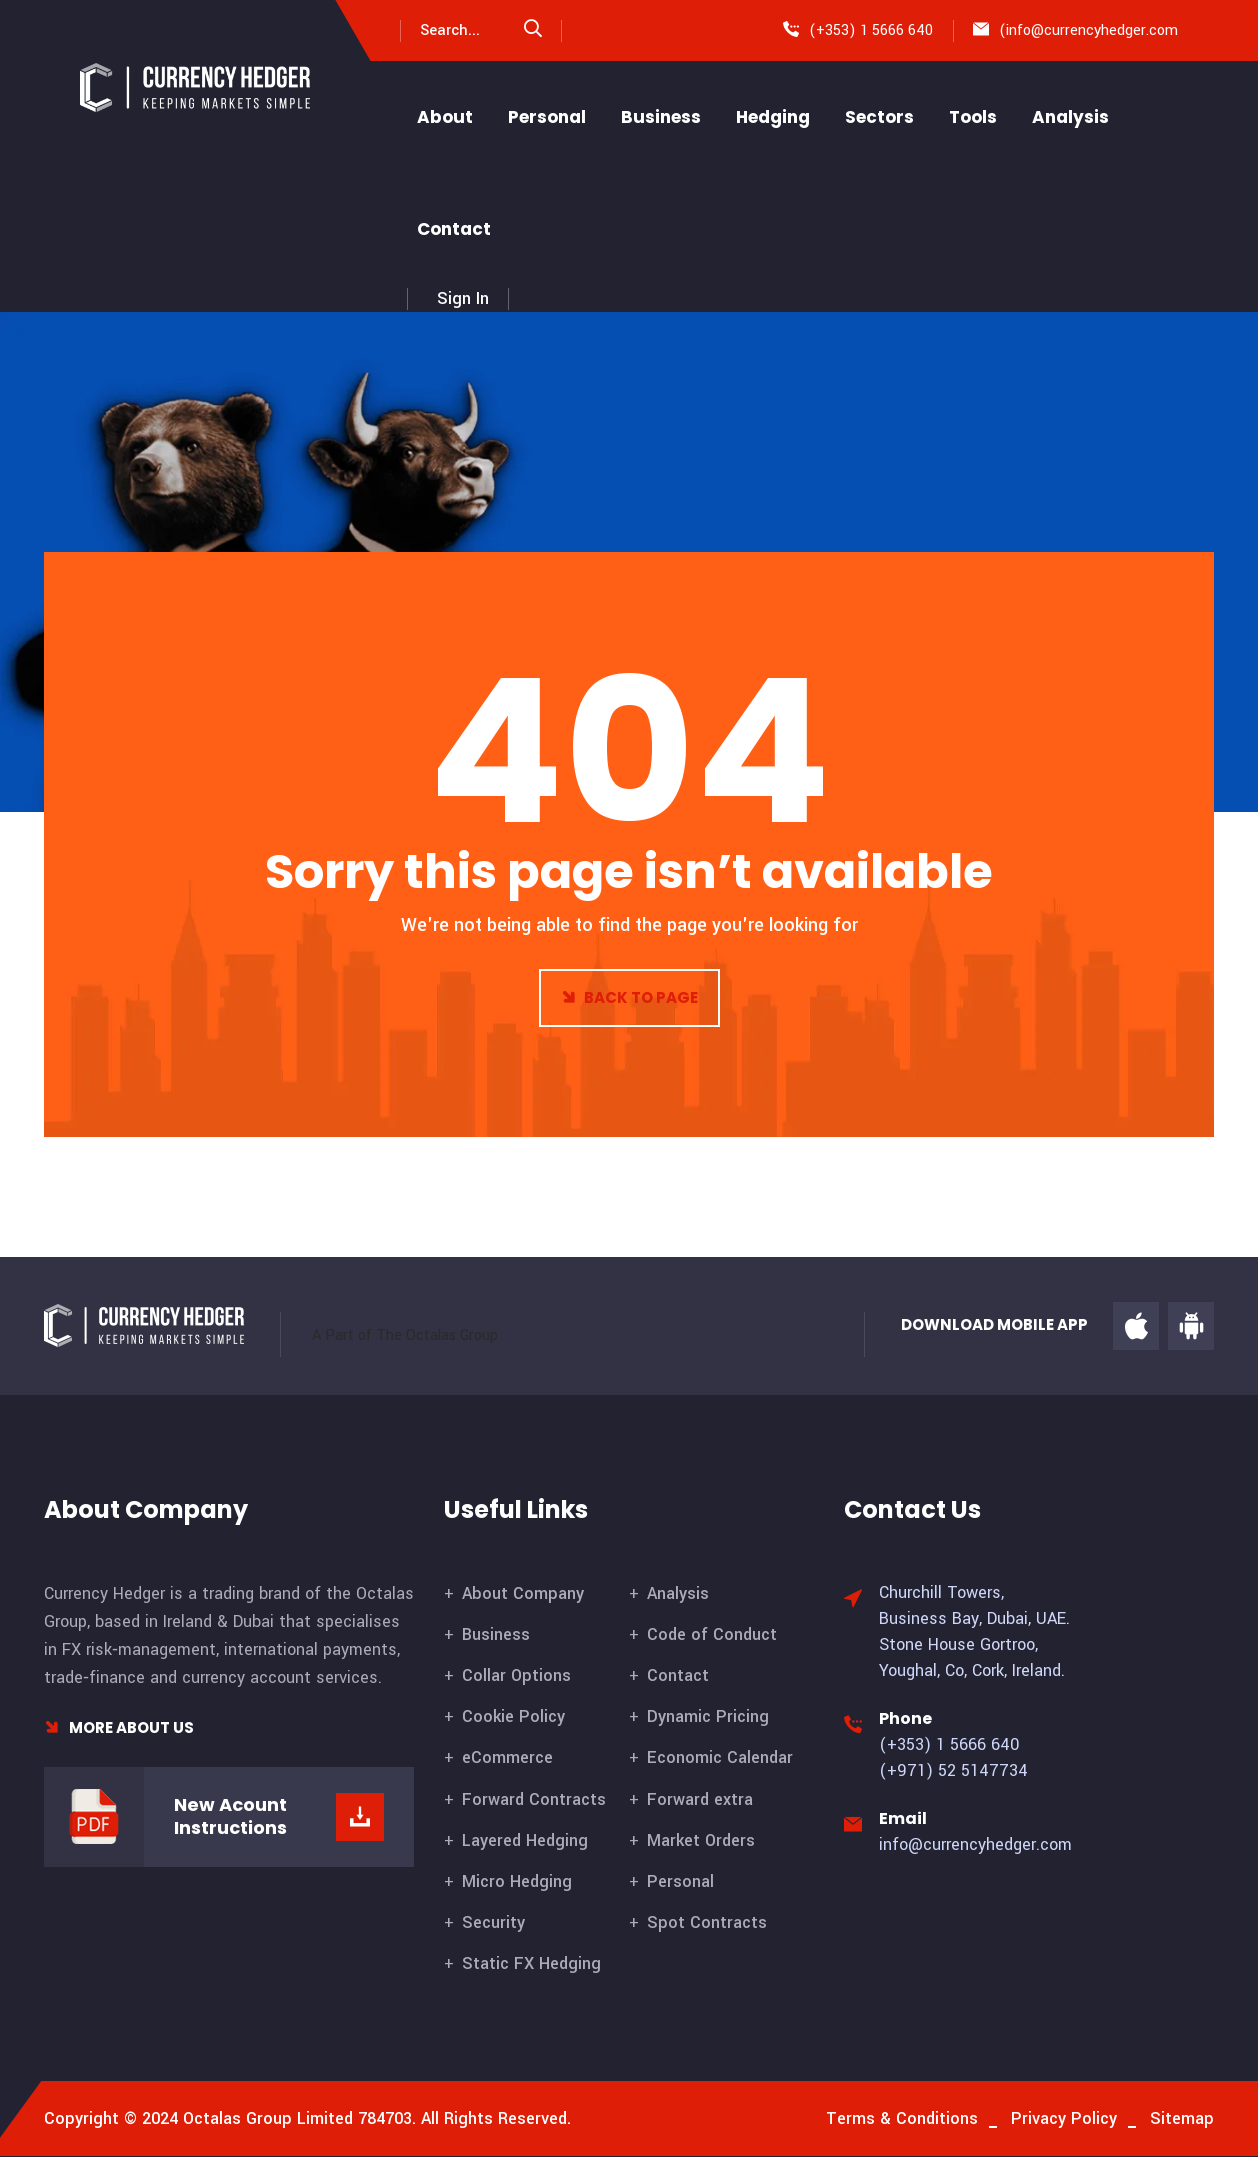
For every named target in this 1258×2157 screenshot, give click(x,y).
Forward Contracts (534, 1799)
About (445, 117)
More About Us (119, 1727)
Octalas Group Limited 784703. (299, 2118)
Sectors (879, 117)
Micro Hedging (517, 1881)
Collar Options (516, 1675)
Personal (547, 117)
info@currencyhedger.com (1092, 30)
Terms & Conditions (902, 2118)
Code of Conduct (712, 1634)
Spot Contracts (707, 1922)
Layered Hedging (525, 1840)
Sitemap (1182, 2118)
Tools (973, 117)
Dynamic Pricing (708, 1716)
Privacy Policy (1064, 2118)
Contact (454, 229)
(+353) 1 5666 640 (871, 30)
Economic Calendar (720, 1757)
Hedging (773, 117)
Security (493, 1922)
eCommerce (507, 1757)
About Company (523, 1593)
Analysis (1070, 117)
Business (661, 117)
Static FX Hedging (531, 1963)
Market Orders (701, 1840)
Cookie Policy (513, 1716)
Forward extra (700, 1799)
